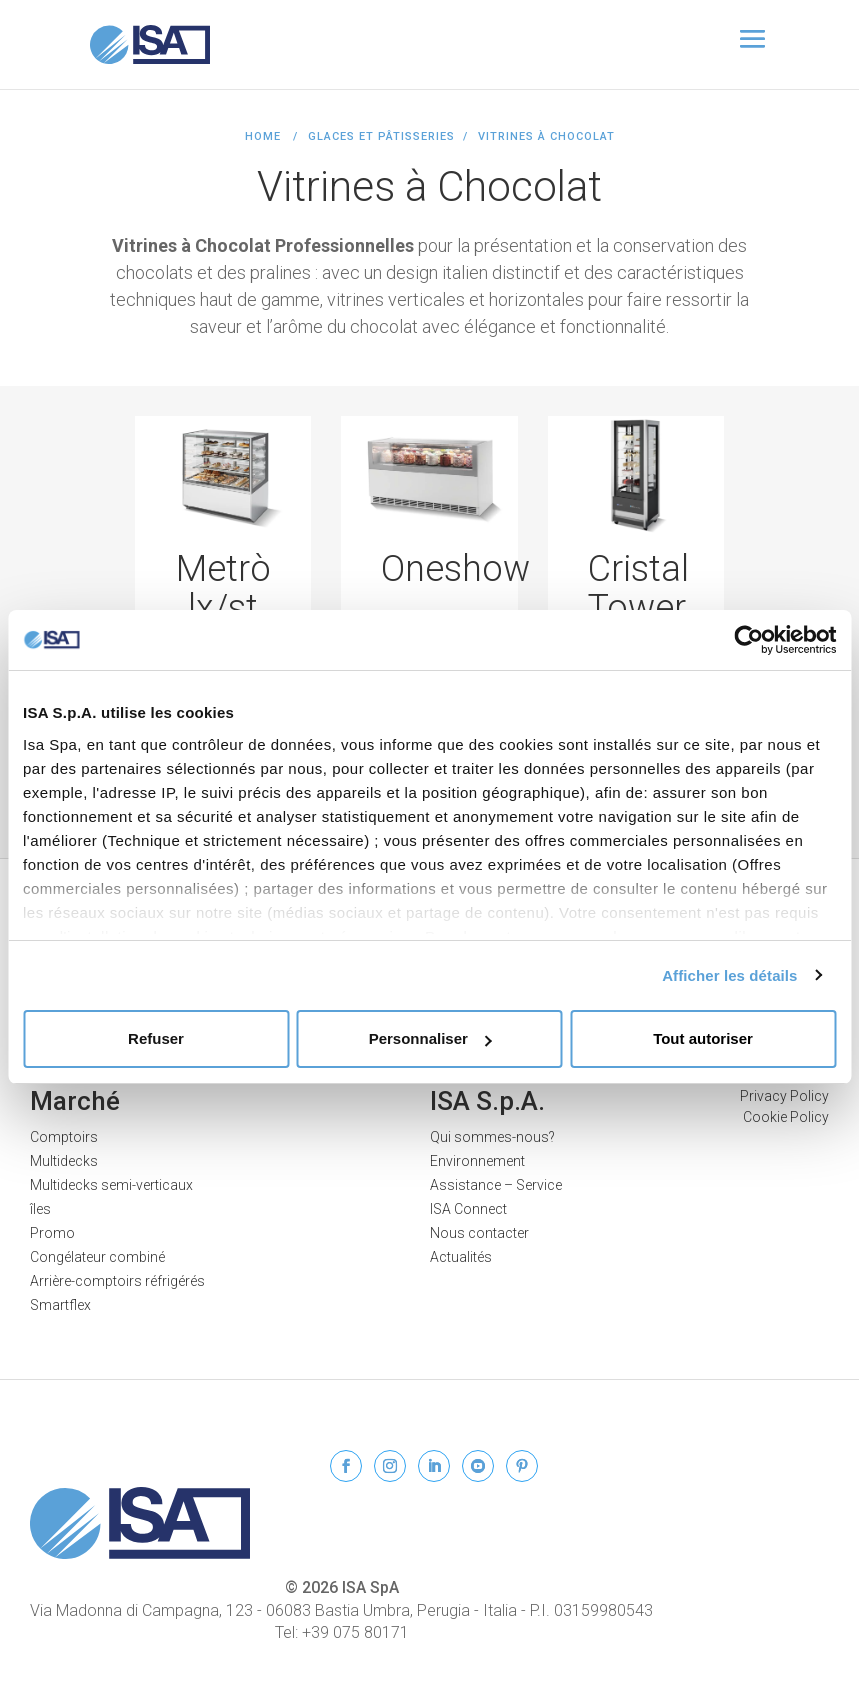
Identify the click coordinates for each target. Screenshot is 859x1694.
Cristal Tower (638, 589)
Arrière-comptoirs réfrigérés (117, 1281)
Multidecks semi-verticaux (111, 1185)
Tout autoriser (703, 1038)
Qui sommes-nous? (492, 1137)
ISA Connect (468, 1209)
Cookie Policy (786, 1117)
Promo (52, 1233)
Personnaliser (430, 1038)
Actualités (461, 1257)
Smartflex (60, 1305)
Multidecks (64, 1161)
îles (40, 1209)
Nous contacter (479, 1233)
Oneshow (455, 569)
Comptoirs (64, 1137)
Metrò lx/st (223, 589)
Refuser (156, 1038)
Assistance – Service (496, 1185)
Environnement (477, 1161)
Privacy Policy (784, 1096)
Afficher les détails (729, 975)
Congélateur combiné (97, 1257)
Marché (75, 1101)
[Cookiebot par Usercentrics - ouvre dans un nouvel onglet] (748, 640)
